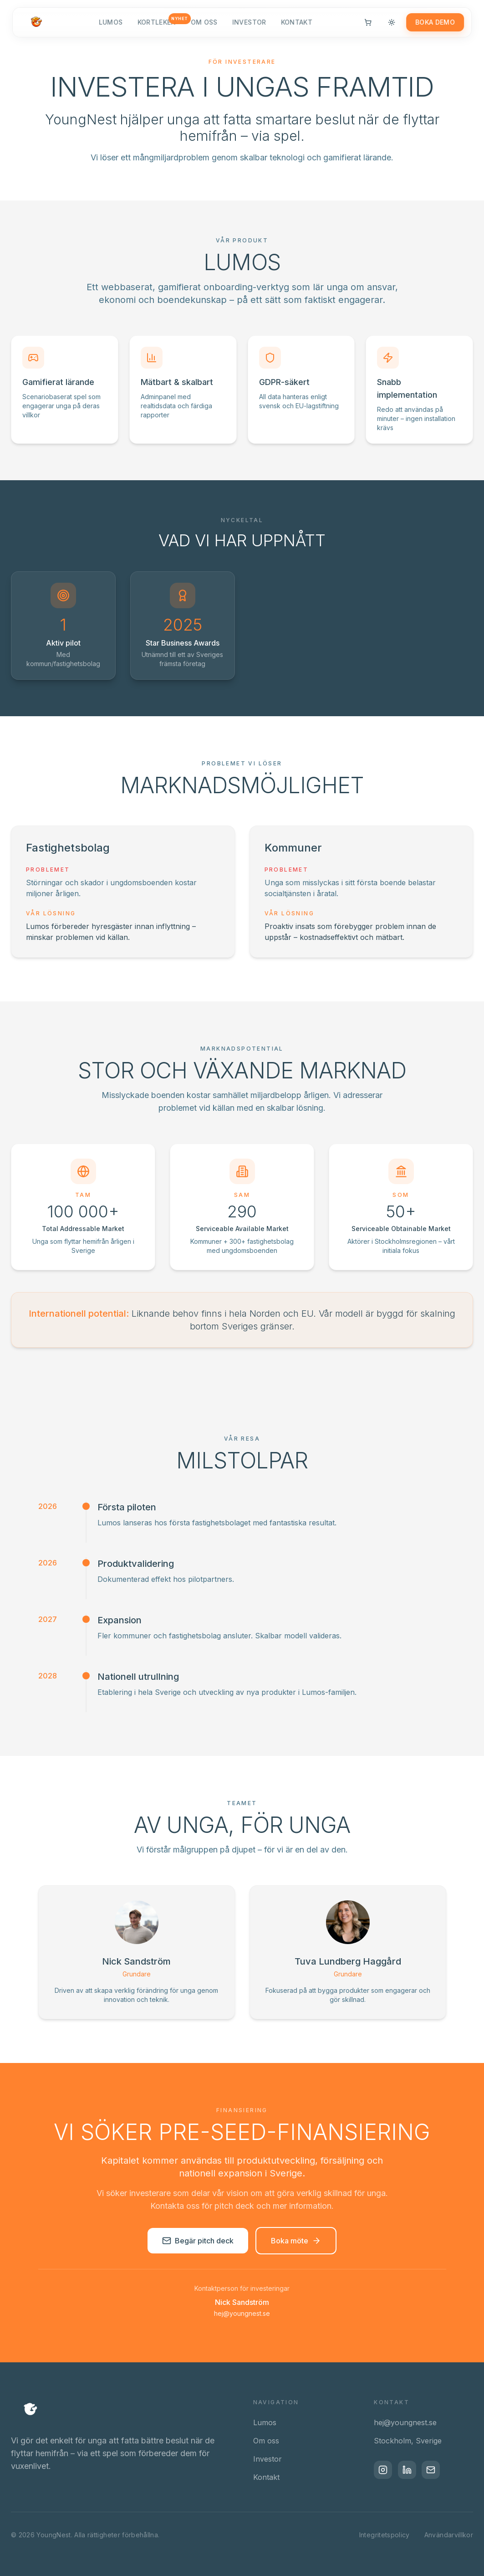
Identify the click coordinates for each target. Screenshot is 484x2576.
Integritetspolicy (384, 2535)
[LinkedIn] (411, 2471)
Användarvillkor (448, 2535)
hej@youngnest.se (242, 2313)
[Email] (438, 2471)
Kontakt (296, 27)
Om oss (204, 27)
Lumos (111, 27)
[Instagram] (384, 2471)
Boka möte (296, 2240)
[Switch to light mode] (388, 27)
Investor (249, 27)
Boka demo (431, 27)
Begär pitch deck (198, 2240)
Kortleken (157, 26)
